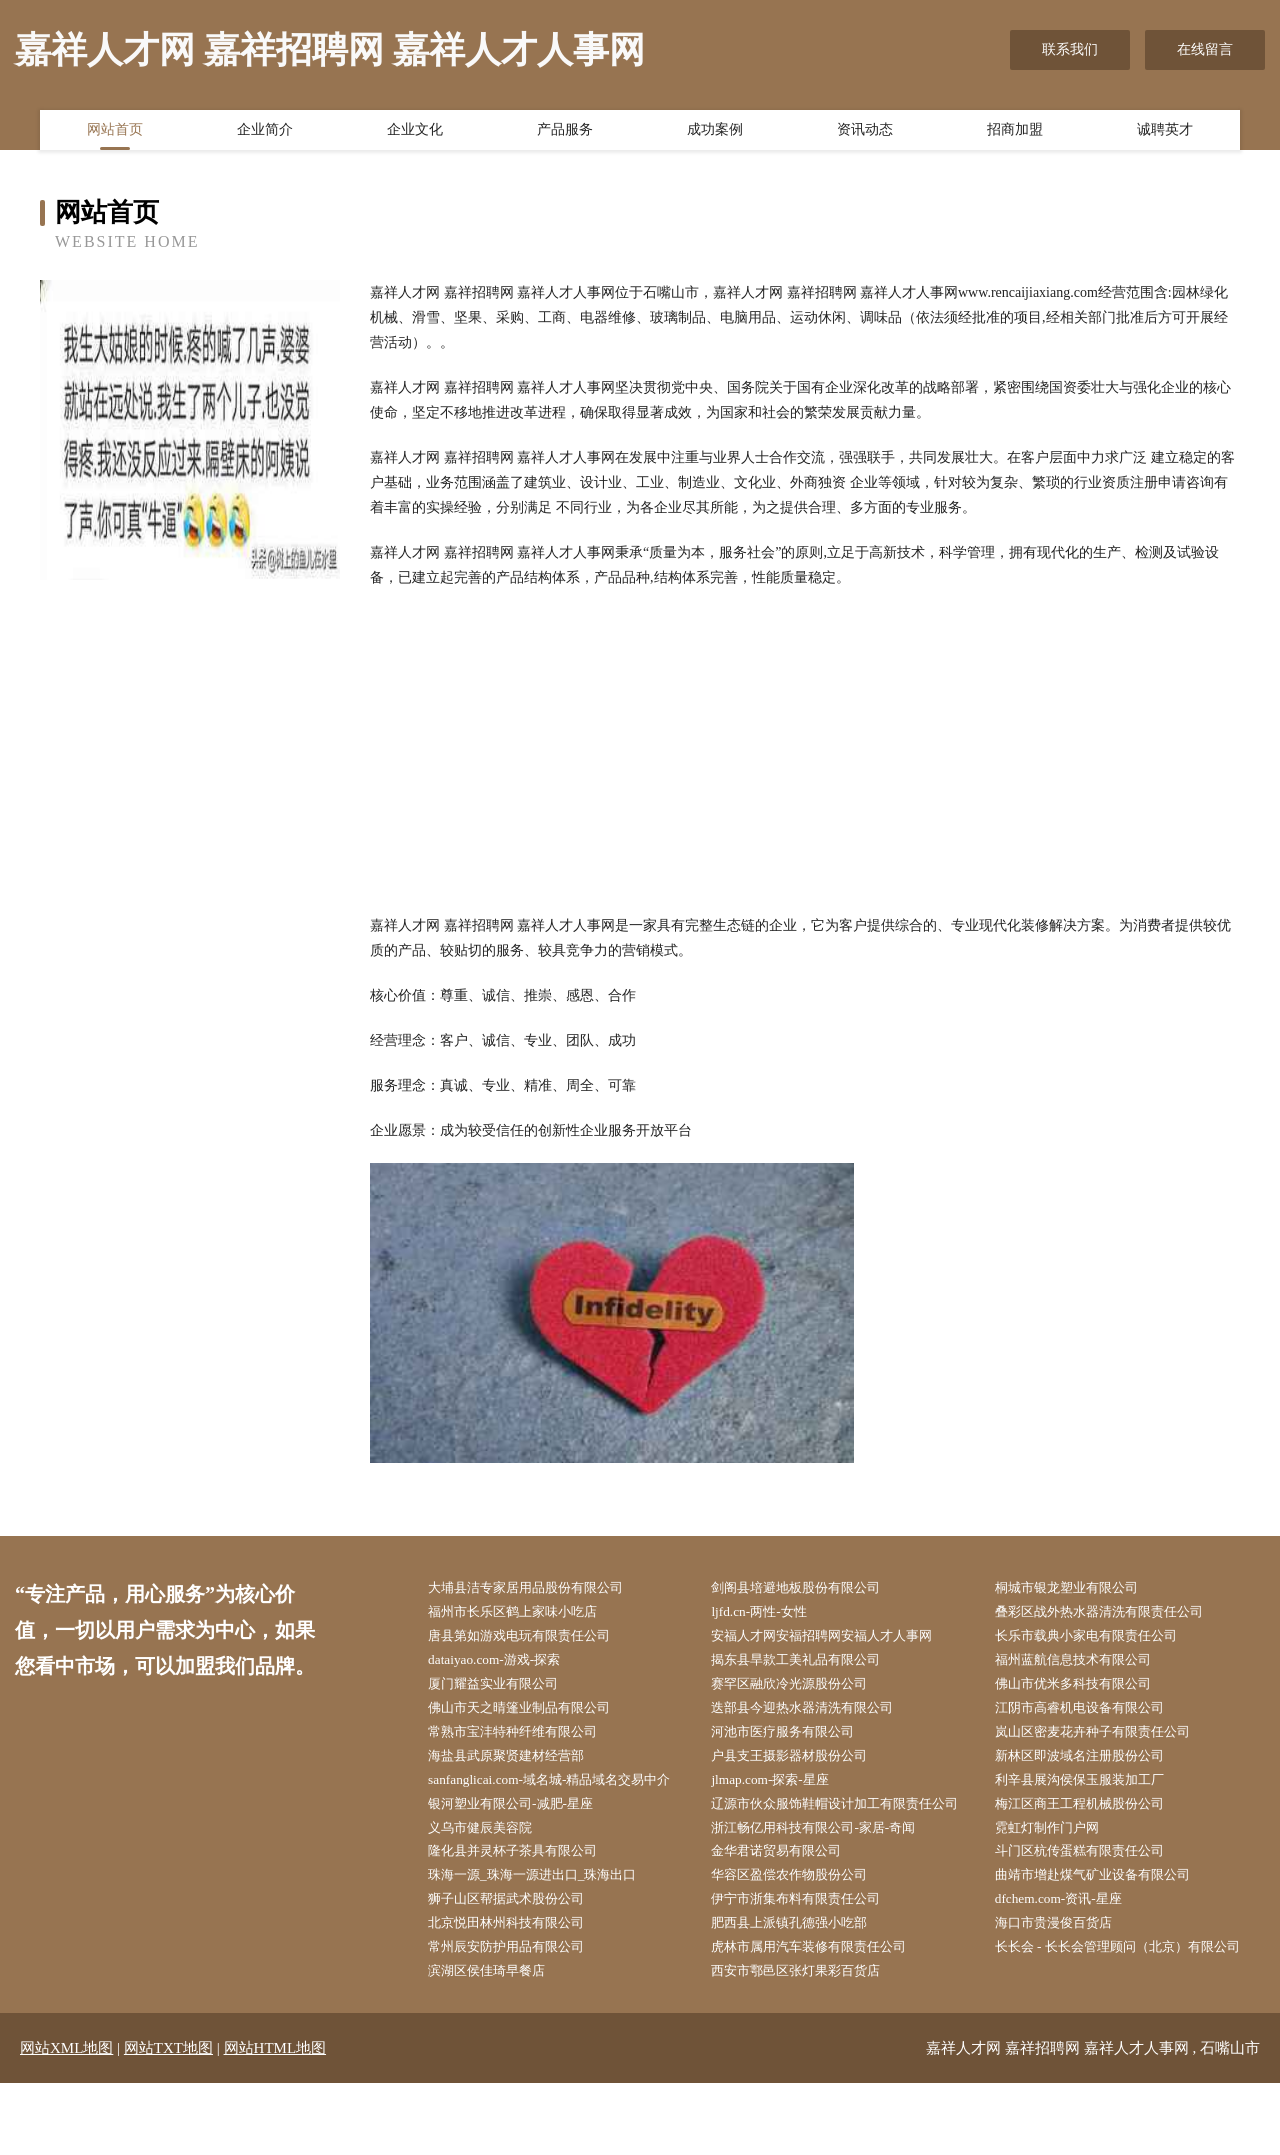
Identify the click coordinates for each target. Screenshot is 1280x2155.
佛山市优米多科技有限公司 (1086, 1689)
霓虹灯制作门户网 (1058, 1865)
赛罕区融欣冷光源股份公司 (802, 1689)
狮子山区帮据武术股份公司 (519, 1941)
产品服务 (565, 133)
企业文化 (415, 133)
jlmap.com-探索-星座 (780, 1790)
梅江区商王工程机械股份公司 (1093, 1815)
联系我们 (1070, 49)
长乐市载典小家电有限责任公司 (1100, 1638)
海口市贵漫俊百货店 (1065, 1966)
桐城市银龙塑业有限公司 (1079, 1588)
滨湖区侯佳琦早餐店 (498, 2041)
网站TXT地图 (168, 2120)
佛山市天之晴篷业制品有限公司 (533, 1714)
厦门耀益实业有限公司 (505, 1689)
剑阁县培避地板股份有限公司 (809, 1588)
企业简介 (265, 133)
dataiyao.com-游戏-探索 (505, 1664)
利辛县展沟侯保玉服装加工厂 (1093, 1790)
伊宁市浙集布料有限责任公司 (809, 1941)
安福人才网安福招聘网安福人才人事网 (837, 1638)
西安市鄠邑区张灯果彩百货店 (809, 2041)
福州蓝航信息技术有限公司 (1086, 1664)
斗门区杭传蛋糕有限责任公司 (1093, 1890)
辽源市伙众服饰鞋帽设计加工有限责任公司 (844, 1828)
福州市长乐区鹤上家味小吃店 (526, 1613)
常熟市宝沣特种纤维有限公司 (526, 1739)
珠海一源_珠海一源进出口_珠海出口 (547, 1915)
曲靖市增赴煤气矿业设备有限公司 (1107, 1915)
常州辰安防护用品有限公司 (519, 1991)
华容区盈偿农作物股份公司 (802, 1915)
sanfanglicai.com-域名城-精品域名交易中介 (564, 1790)
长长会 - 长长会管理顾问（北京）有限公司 (1127, 2004)
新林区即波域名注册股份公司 (1093, 1764)
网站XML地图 (66, 2120)
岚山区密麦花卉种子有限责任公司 (1107, 1739)
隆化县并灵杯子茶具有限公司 (526, 1890)
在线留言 (1205, 49)
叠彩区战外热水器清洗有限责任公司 (1114, 1613)
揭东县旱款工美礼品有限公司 (809, 1664)
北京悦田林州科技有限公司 (519, 1966)
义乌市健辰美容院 (491, 1865)
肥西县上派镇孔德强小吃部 (802, 1966)
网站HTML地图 (275, 2120)
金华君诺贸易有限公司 (788, 1890)
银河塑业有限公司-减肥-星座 (523, 1815)
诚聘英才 (1165, 133)
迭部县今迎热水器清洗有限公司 (816, 1714)
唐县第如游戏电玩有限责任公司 (533, 1638)
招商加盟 (1015, 133)
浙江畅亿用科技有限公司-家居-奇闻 (827, 1865)
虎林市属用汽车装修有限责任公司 (823, 1991)
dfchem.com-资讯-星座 (1069, 1941)
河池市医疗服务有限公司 (795, 1739)
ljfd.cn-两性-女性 (768, 1613)
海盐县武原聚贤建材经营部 (519, 1764)
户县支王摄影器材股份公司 (802, 1764)
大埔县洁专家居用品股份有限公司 (540, 1588)
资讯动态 (865, 133)
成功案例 (715, 133)
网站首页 (115, 133)
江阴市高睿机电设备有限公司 (1093, 1714)
